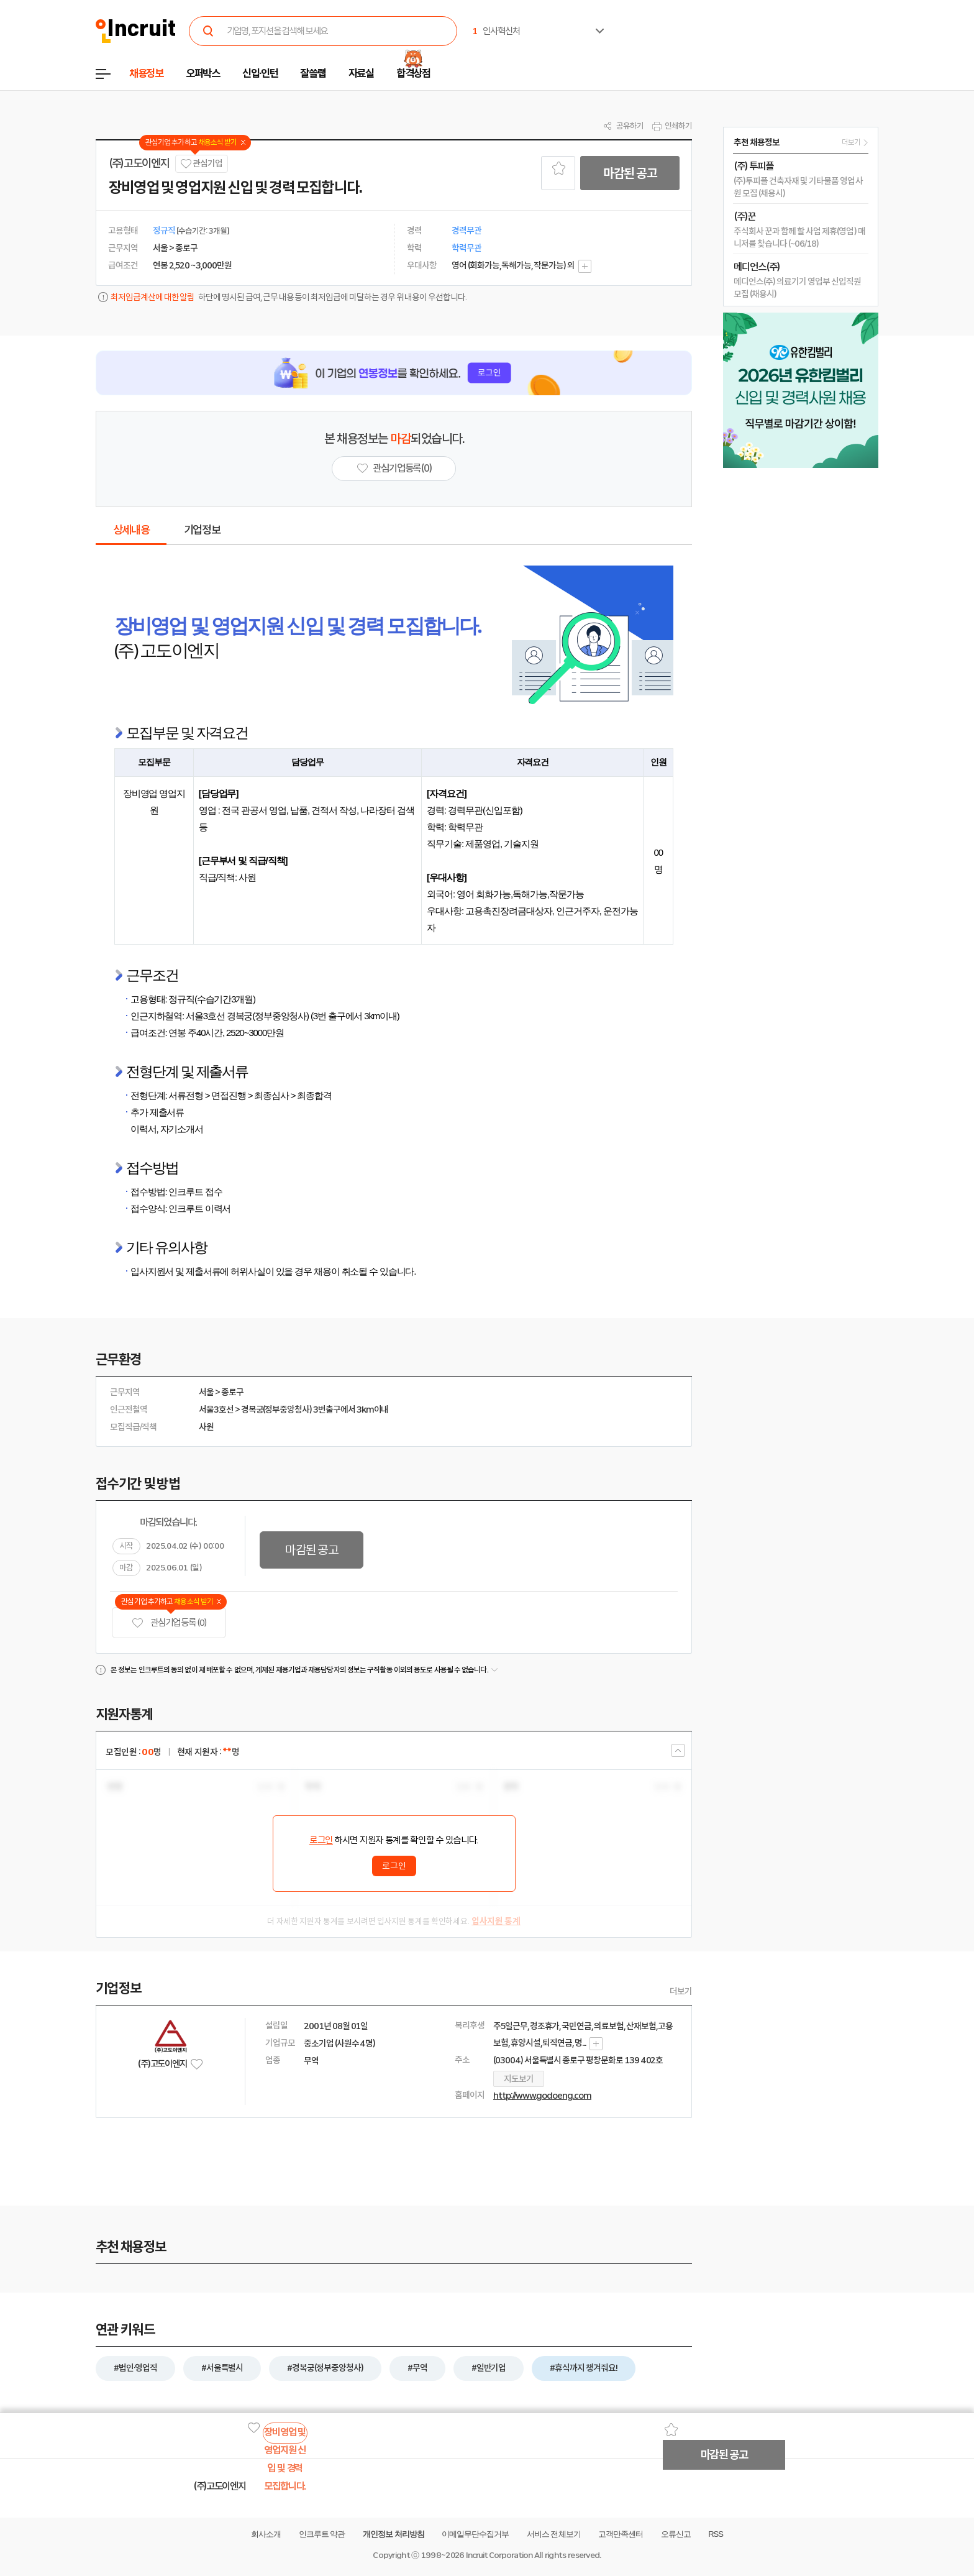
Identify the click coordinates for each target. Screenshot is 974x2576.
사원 (206, 1426)
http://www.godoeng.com (542, 2095)
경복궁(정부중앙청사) (276, 1409)
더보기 (681, 1991)
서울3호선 (216, 1409)
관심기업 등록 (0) (169, 1622)
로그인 (321, 1840)
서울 (206, 1392)
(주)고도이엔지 (139, 163)
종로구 (232, 1392)
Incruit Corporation (499, 2555)
